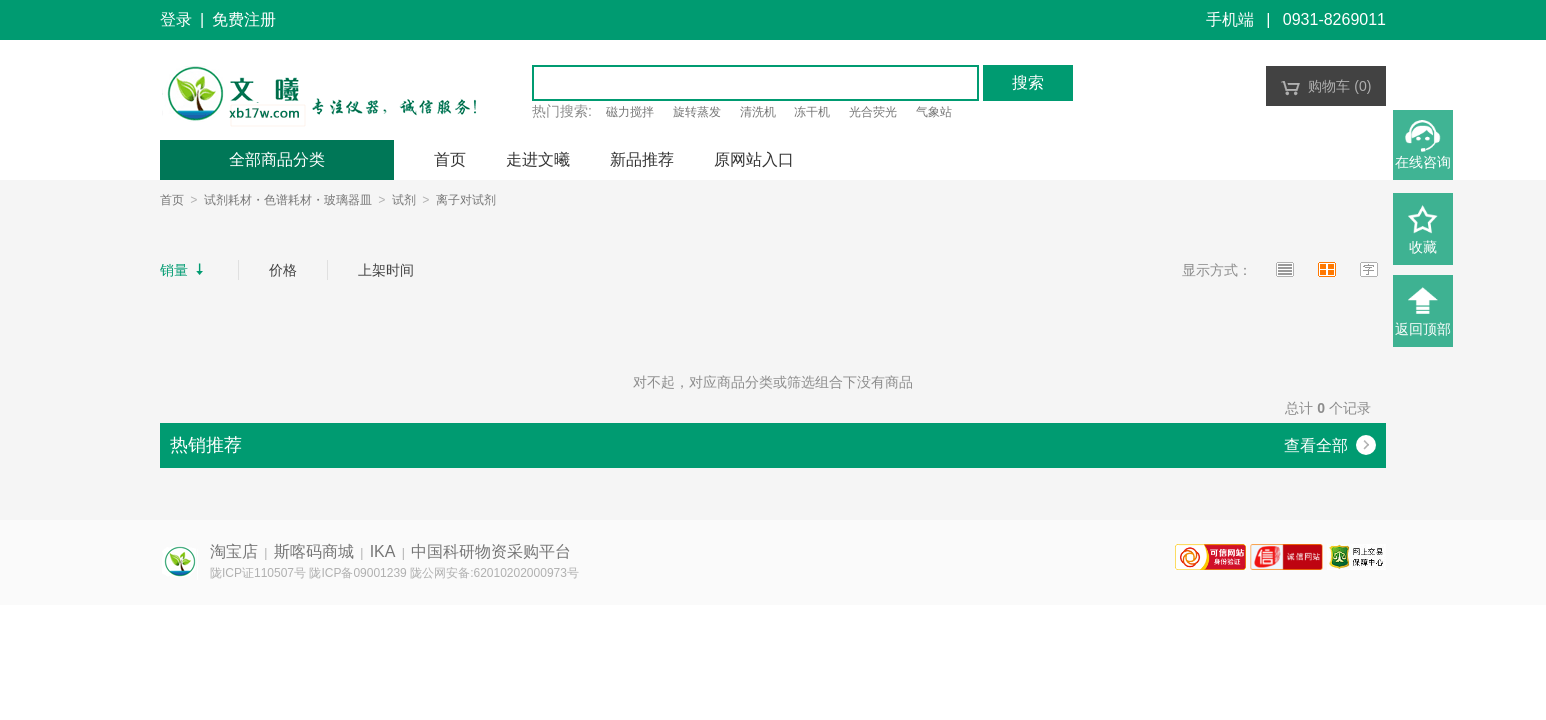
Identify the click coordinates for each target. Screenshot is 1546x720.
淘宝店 (234, 551)
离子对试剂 (466, 200)
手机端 (1230, 19)
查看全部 (1330, 445)
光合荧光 (873, 112)
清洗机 (758, 112)
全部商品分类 (277, 159)
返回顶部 (1423, 329)
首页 (172, 200)
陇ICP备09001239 (357, 573)
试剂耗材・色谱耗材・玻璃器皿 (288, 200)
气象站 (934, 112)
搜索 (1028, 82)
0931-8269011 (1334, 19)
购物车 (1326, 86)
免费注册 (244, 19)
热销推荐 (206, 445)
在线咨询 (1423, 162)
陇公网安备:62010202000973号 (494, 573)
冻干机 (812, 112)
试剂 (404, 200)
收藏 (1423, 247)
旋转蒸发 (697, 112)
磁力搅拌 (630, 112)
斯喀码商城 (314, 551)
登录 (176, 19)
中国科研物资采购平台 (491, 551)
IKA (383, 551)
